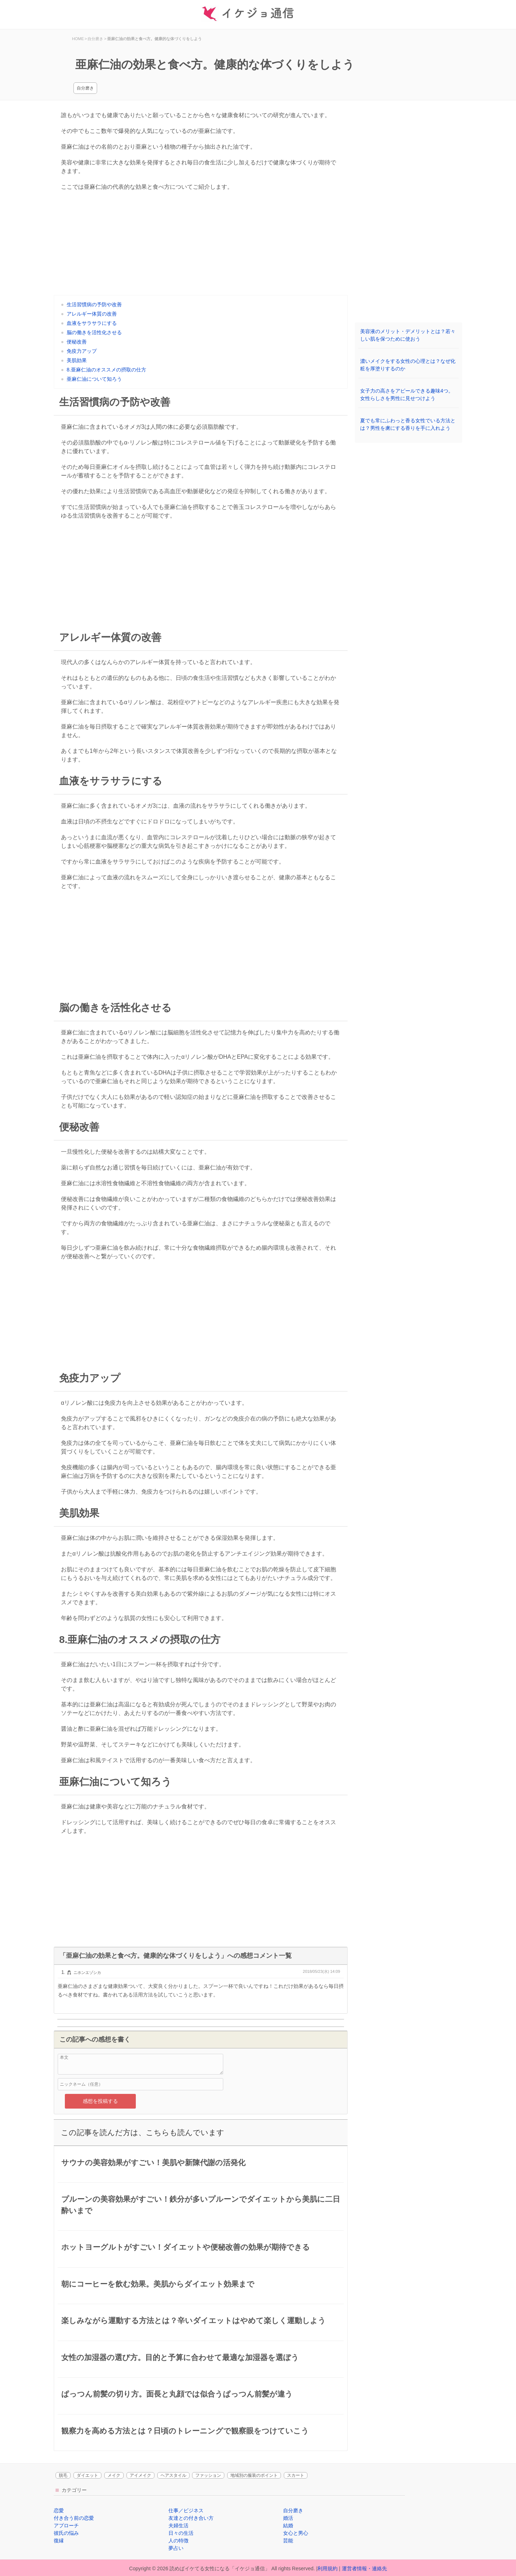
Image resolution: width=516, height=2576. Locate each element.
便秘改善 (77, 342)
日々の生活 (181, 2533)
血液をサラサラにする (92, 323)
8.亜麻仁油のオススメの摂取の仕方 (106, 370)
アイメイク (140, 2475)
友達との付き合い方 (191, 2518)
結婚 (288, 2525)
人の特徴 (178, 2540)
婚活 (288, 2518)
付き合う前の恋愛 (74, 2518)
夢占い (175, 2548)
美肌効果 (77, 360)
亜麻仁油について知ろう (94, 379)
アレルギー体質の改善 (92, 314)
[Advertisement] (201, 245)
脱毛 (63, 2475)
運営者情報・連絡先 (364, 2568)
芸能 (288, 2540)
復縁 (59, 2540)
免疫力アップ (82, 351)
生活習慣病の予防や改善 (94, 304)
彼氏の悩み (66, 2533)
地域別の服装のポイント (254, 2475)
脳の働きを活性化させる (94, 332)
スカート (295, 2475)
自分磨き (85, 88)
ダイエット (87, 2475)
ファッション (208, 2475)
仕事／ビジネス (186, 2510)
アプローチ (66, 2525)
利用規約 (327, 2568)
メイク (114, 2475)
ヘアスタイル (173, 2475)
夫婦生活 (178, 2525)
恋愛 (59, 2510)
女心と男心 (295, 2533)
